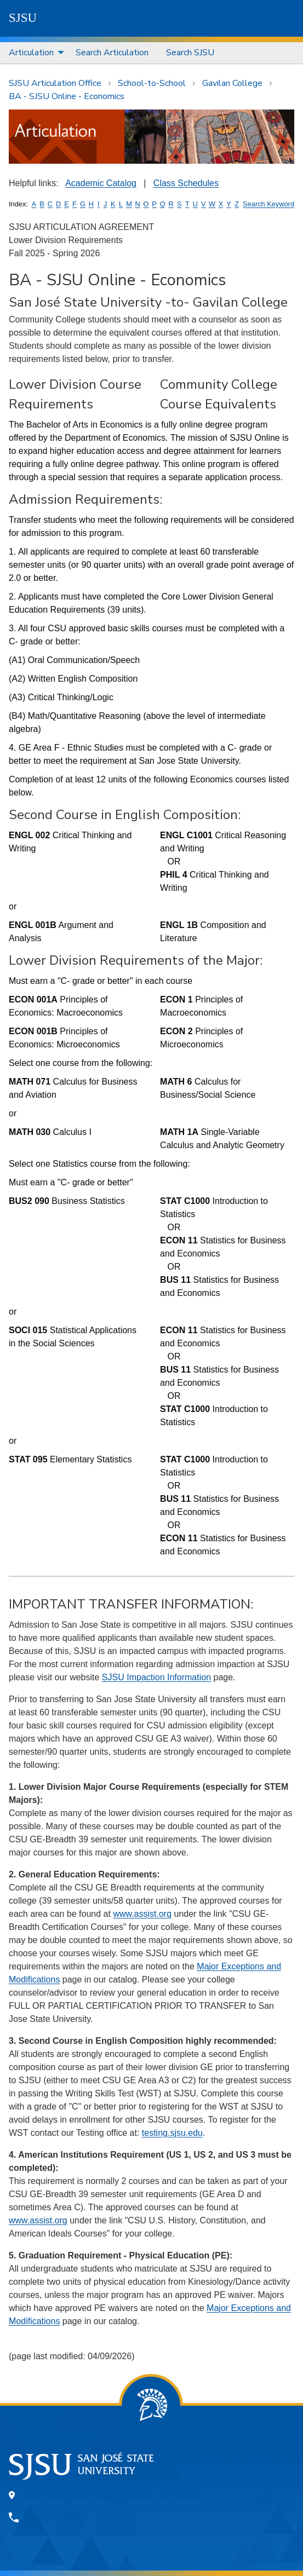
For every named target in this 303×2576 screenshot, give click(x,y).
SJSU (23, 18)
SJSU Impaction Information (156, 1677)
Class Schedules (186, 183)
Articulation (31, 53)
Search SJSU (190, 53)
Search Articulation (112, 53)
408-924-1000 (56, 2517)
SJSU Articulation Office (55, 83)
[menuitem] (33, 53)
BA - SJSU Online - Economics (66, 96)
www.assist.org (142, 1913)
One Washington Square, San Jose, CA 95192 (113, 2495)
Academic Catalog (100, 183)
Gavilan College (232, 83)
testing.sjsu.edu (172, 2132)
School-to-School (152, 83)
